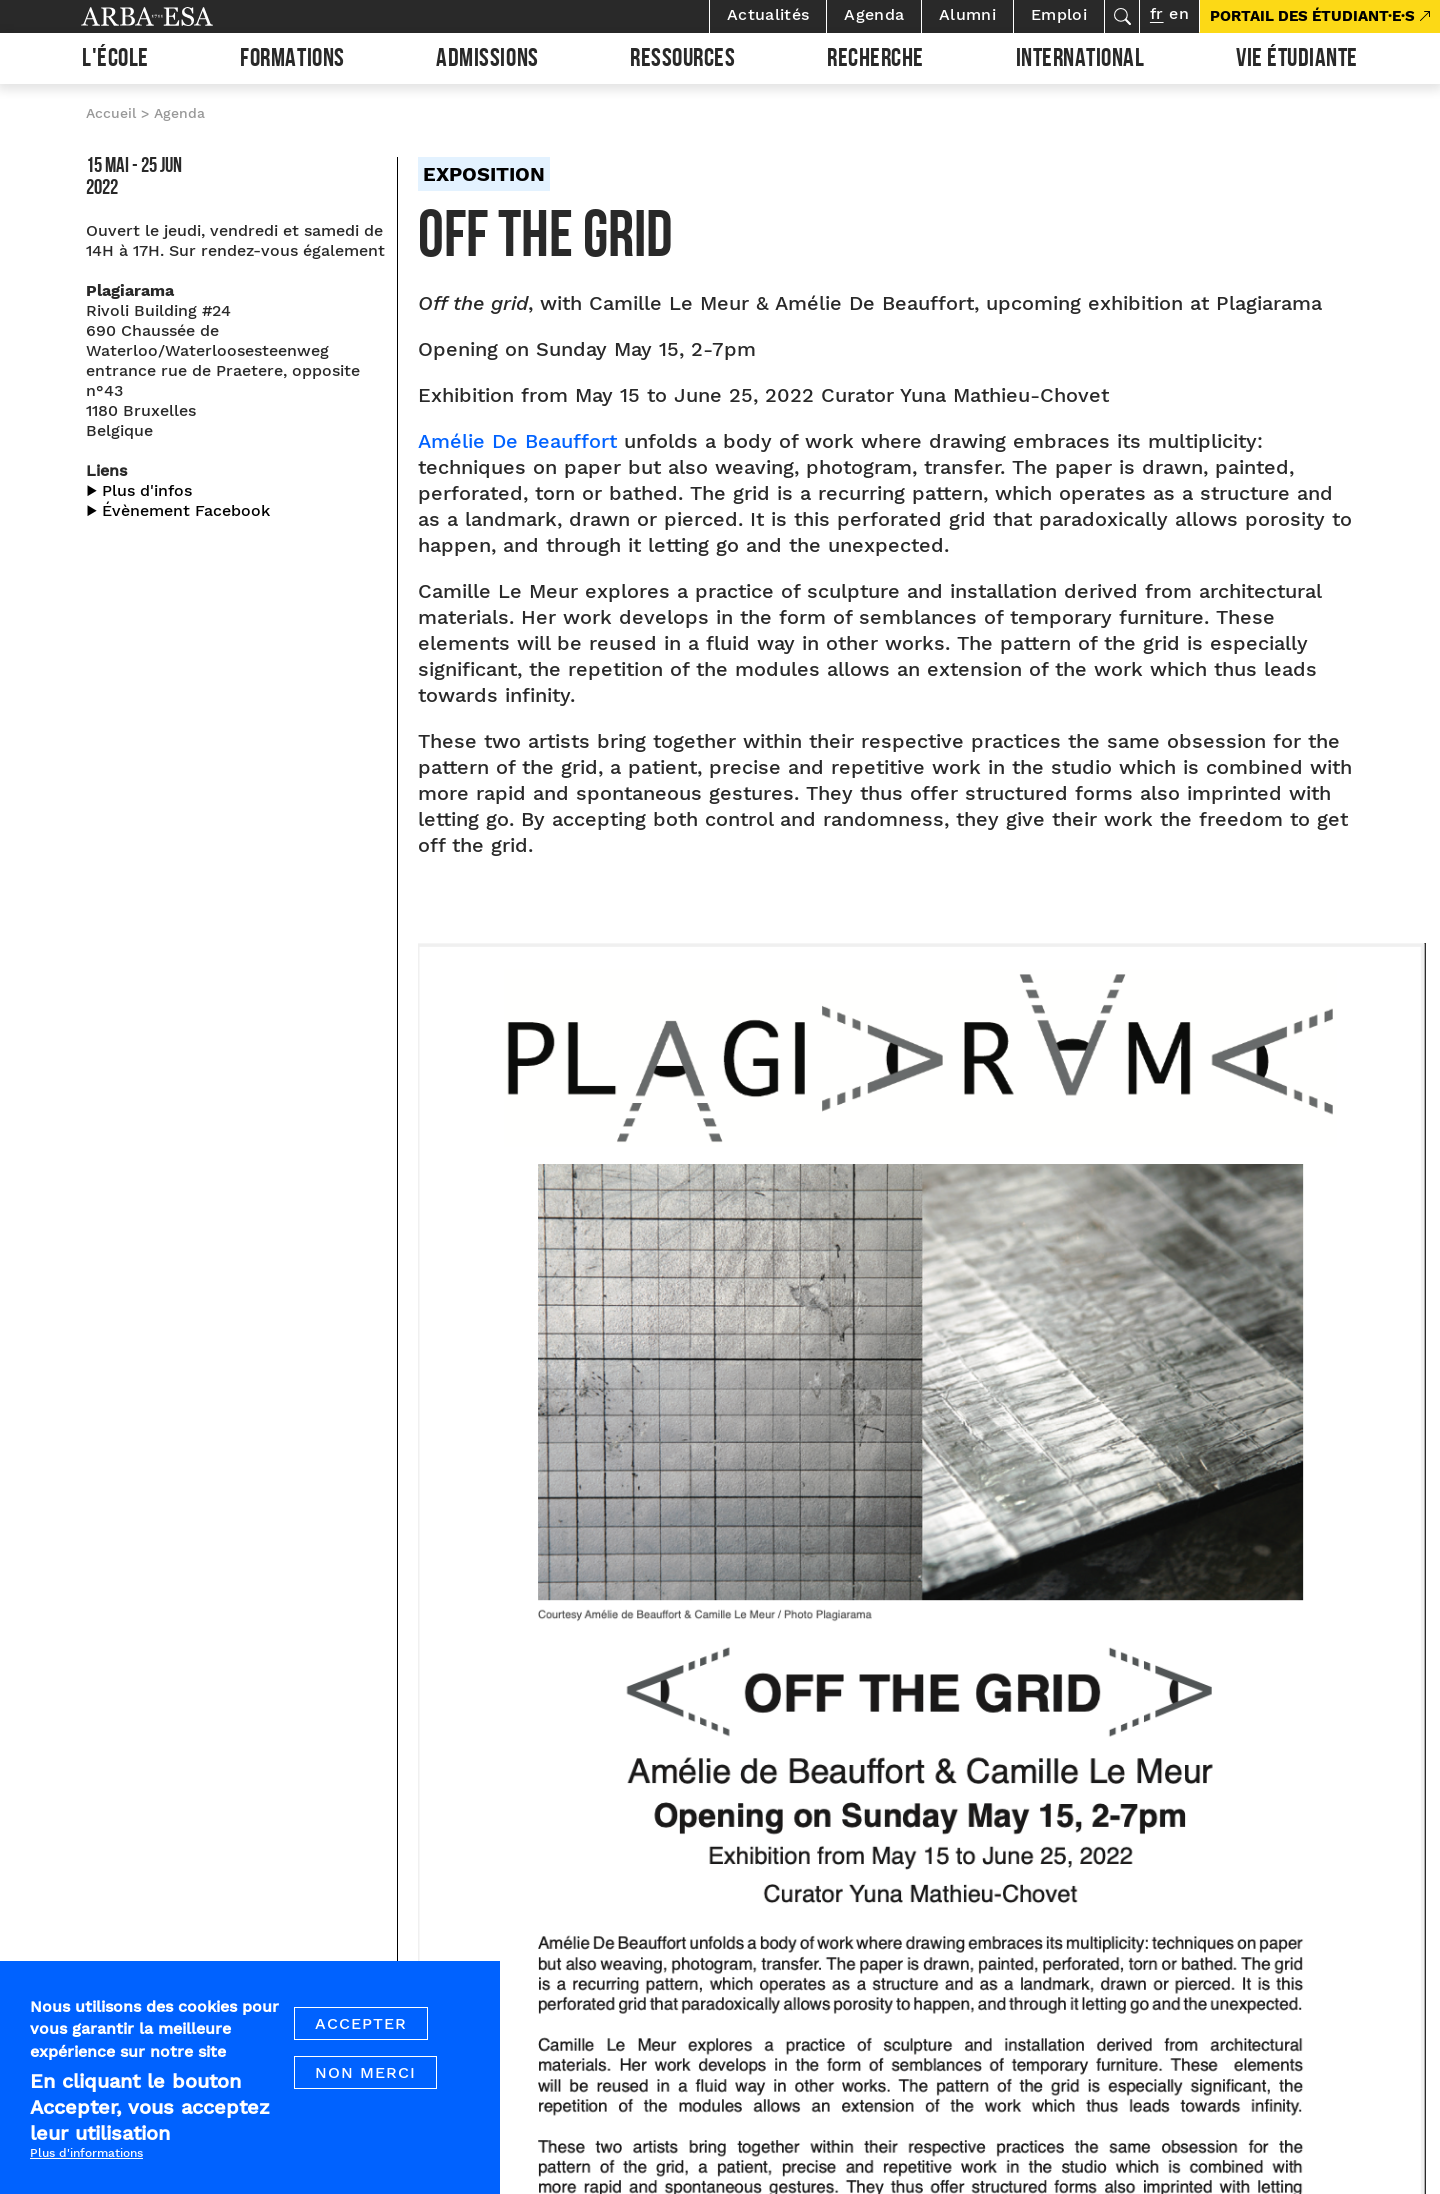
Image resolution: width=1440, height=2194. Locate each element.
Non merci (365, 2072)
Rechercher (1122, 16)
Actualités (768, 14)
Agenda (874, 14)
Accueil (111, 113)
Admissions (487, 61)
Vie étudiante (1297, 61)
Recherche (875, 61)
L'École (115, 61)
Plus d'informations (86, 2154)
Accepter (361, 2023)
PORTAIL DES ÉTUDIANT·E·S (1312, 16)
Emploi (1059, 14)
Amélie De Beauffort (517, 441)
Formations (292, 61)
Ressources (682, 61)
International (1080, 61)
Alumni (967, 14)
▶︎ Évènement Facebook (178, 510)
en (1179, 13)
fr (1156, 13)
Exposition (484, 174)
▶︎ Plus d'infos (139, 490)
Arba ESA (181, 16)
